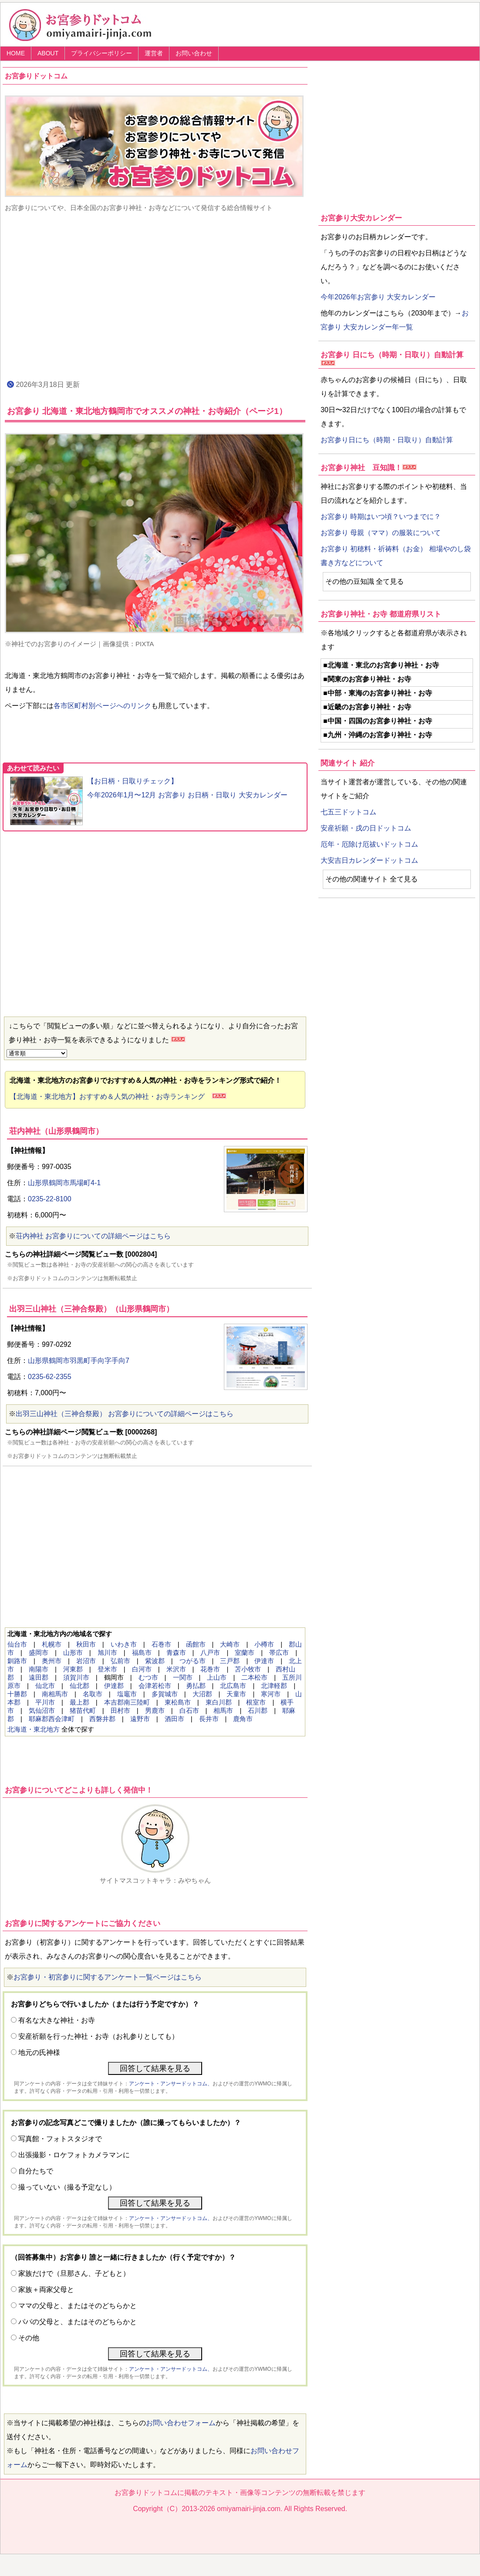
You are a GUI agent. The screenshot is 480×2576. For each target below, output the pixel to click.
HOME (16, 53)
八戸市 (210, 1652)
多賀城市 (165, 1694)
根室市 (256, 1702)
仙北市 (45, 1685)
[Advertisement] (155, 295)
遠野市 (140, 1718)
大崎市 (230, 1644)
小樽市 (264, 1644)
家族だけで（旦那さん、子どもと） (74, 2273)
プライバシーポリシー (101, 53)
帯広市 (279, 1652)
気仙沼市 (42, 1710)
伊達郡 (114, 1685)
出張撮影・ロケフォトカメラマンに (74, 2155)
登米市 (107, 1669)
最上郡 (79, 1702)
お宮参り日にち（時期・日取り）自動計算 (387, 440)
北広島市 (233, 1685)
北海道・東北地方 (33, 1729)
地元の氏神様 (39, 2052)
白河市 (142, 1669)
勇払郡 (196, 1685)
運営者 (154, 53)
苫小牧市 (248, 1669)
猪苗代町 (83, 1710)
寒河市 (271, 1694)
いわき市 (124, 1644)
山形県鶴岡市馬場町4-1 (64, 1182)
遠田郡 (38, 1677)
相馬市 (223, 1710)
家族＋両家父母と (46, 2289)
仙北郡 (79, 1685)
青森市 (176, 1652)
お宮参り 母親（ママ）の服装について (381, 532)
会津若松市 (155, 1685)
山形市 (73, 1652)
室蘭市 (244, 1652)
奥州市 (51, 1660)
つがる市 (192, 1660)
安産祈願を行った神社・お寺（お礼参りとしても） (98, 2036)
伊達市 (264, 1660)
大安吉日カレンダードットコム (369, 860)
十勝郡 (17, 1694)
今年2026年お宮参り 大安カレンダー (378, 297)
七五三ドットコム (348, 812)
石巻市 (161, 1644)
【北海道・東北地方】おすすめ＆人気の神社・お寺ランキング (111, 1096)
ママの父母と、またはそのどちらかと (77, 2305)
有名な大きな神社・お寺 (56, 2020)
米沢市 (176, 1669)
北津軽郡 (274, 1685)
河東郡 (73, 1669)
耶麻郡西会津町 (51, 1718)
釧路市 (17, 1660)
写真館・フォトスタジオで (60, 2138)
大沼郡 (202, 1694)
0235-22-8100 (49, 1199)
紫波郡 (155, 1660)
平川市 (45, 1702)
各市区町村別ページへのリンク (102, 705)
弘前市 (120, 1660)
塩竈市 (127, 1694)
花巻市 (210, 1669)
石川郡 (257, 1710)
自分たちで (35, 2171)
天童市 (236, 1694)
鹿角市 (243, 1718)
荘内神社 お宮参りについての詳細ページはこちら (93, 1236)
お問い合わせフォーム (181, 2423)
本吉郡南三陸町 (127, 1702)
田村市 (120, 1710)
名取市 (92, 1694)
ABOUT (47, 53)
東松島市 (178, 1702)
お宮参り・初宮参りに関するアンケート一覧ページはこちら (108, 1977)
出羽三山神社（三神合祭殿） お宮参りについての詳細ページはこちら (124, 1413)
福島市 (142, 1652)
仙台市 (17, 1644)
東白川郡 (219, 1702)
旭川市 (107, 1652)
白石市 (189, 1710)
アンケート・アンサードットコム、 (171, 2084)
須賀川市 (76, 1677)
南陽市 (38, 1669)
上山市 (216, 1677)
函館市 (196, 1644)
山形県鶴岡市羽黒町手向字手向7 (78, 1360)
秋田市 (86, 1644)
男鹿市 (155, 1710)
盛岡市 (38, 1652)
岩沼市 (86, 1660)
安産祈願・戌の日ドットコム (366, 828)
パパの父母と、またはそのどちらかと (77, 2321)
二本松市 (254, 1677)
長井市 (209, 1718)
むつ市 (148, 1677)
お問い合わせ (194, 53)
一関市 (183, 1677)
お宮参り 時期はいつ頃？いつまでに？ (381, 516)
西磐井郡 (102, 1718)
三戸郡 (230, 1660)
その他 (28, 2338)
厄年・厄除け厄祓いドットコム (369, 844)
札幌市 (51, 1644)
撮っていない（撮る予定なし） (67, 2187)
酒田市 (174, 1718)
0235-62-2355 (49, 1376)
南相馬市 (55, 1694)
